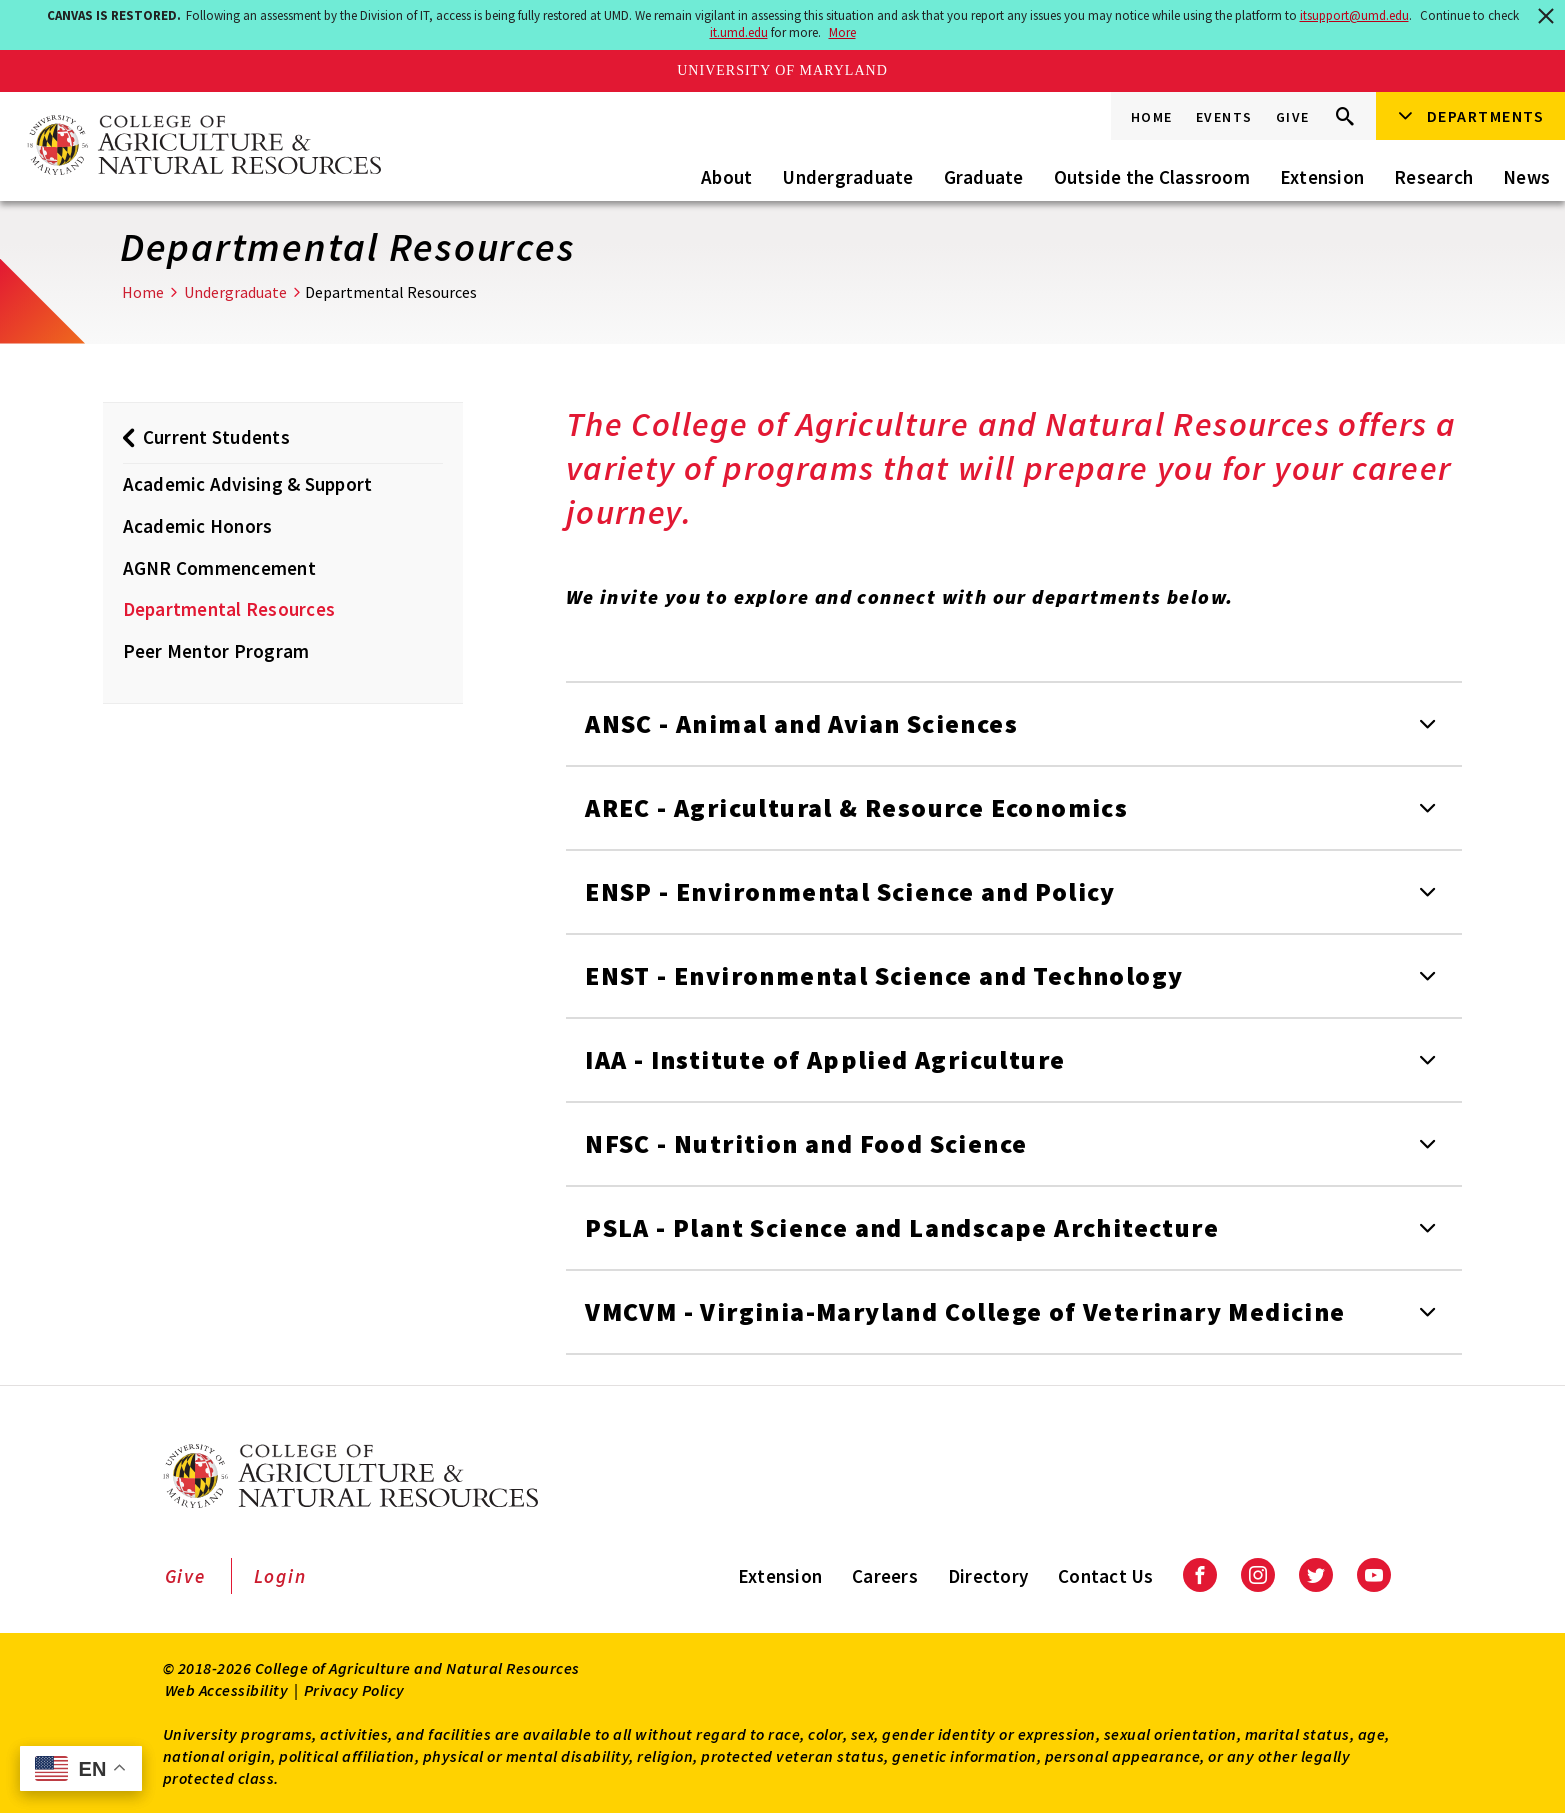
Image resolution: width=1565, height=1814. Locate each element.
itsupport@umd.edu (1354, 15)
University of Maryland (782, 70)
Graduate (984, 177)
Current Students (216, 437)
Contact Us (1106, 1576)
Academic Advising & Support (248, 484)
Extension (1322, 177)
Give (1293, 117)
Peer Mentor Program (216, 651)
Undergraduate (847, 177)
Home (1152, 117)
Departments (1486, 116)
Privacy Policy (354, 1690)
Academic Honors (198, 526)
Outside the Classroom (1152, 177)
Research (1433, 177)
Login (280, 1576)
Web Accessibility (227, 1690)
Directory (988, 1576)
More (842, 32)
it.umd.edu (739, 32)
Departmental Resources (229, 609)
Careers (885, 1576)
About (726, 177)
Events (1224, 117)
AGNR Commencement (219, 568)
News (1526, 177)
